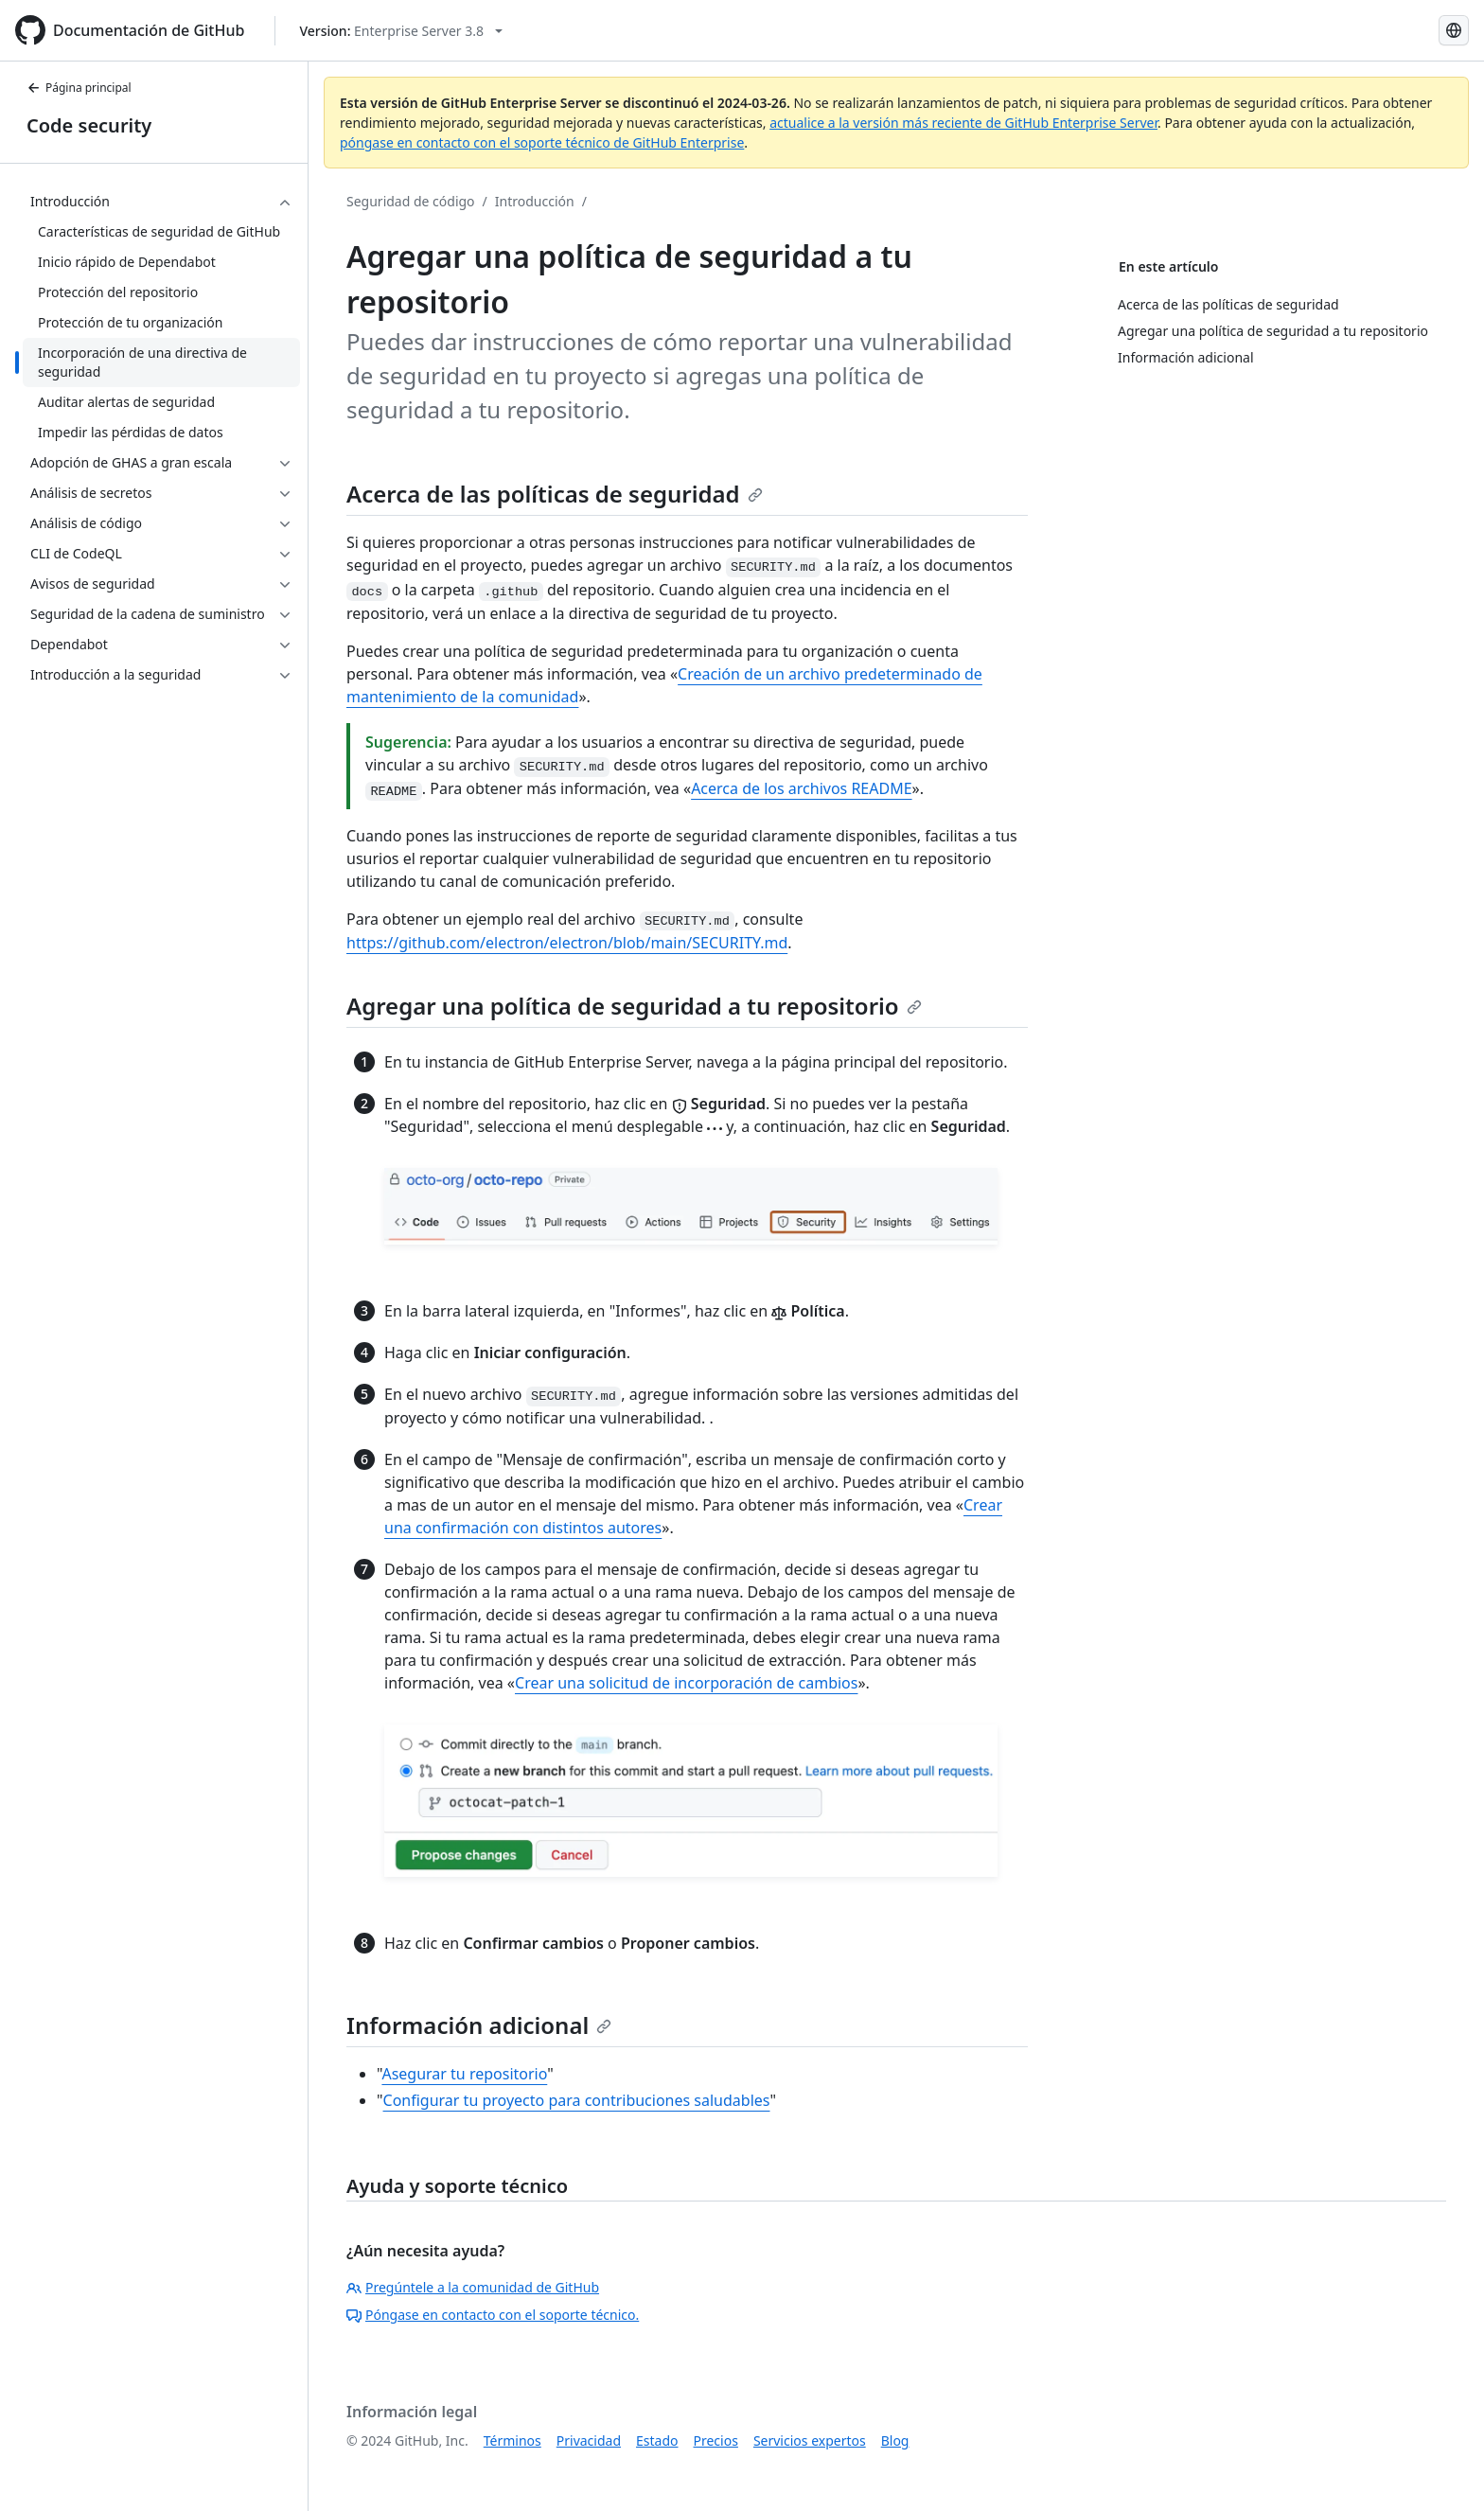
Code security (88, 125)
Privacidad (588, 2440)
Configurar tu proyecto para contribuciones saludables (576, 2100)
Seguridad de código (410, 201)
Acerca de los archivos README (801, 788)
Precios (716, 2440)
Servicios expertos (809, 2440)
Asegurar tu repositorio (464, 2073)
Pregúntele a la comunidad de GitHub (472, 2287)
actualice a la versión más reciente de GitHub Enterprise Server (963, 123)
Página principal (79, 88)
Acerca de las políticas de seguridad (554, 493)
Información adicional (478, 2025)
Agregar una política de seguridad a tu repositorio (634, 1005)
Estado (657, 2440)
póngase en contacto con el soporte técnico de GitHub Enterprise (542, 142)
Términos (512, 2440)
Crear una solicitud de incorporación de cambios (686, 1682)
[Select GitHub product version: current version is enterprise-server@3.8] (401, 30)
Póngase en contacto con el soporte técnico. (492, 2315)
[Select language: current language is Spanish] (1454, 30)
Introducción (534, 201)
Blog (895, 2440)
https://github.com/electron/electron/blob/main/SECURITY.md (566, 942)
